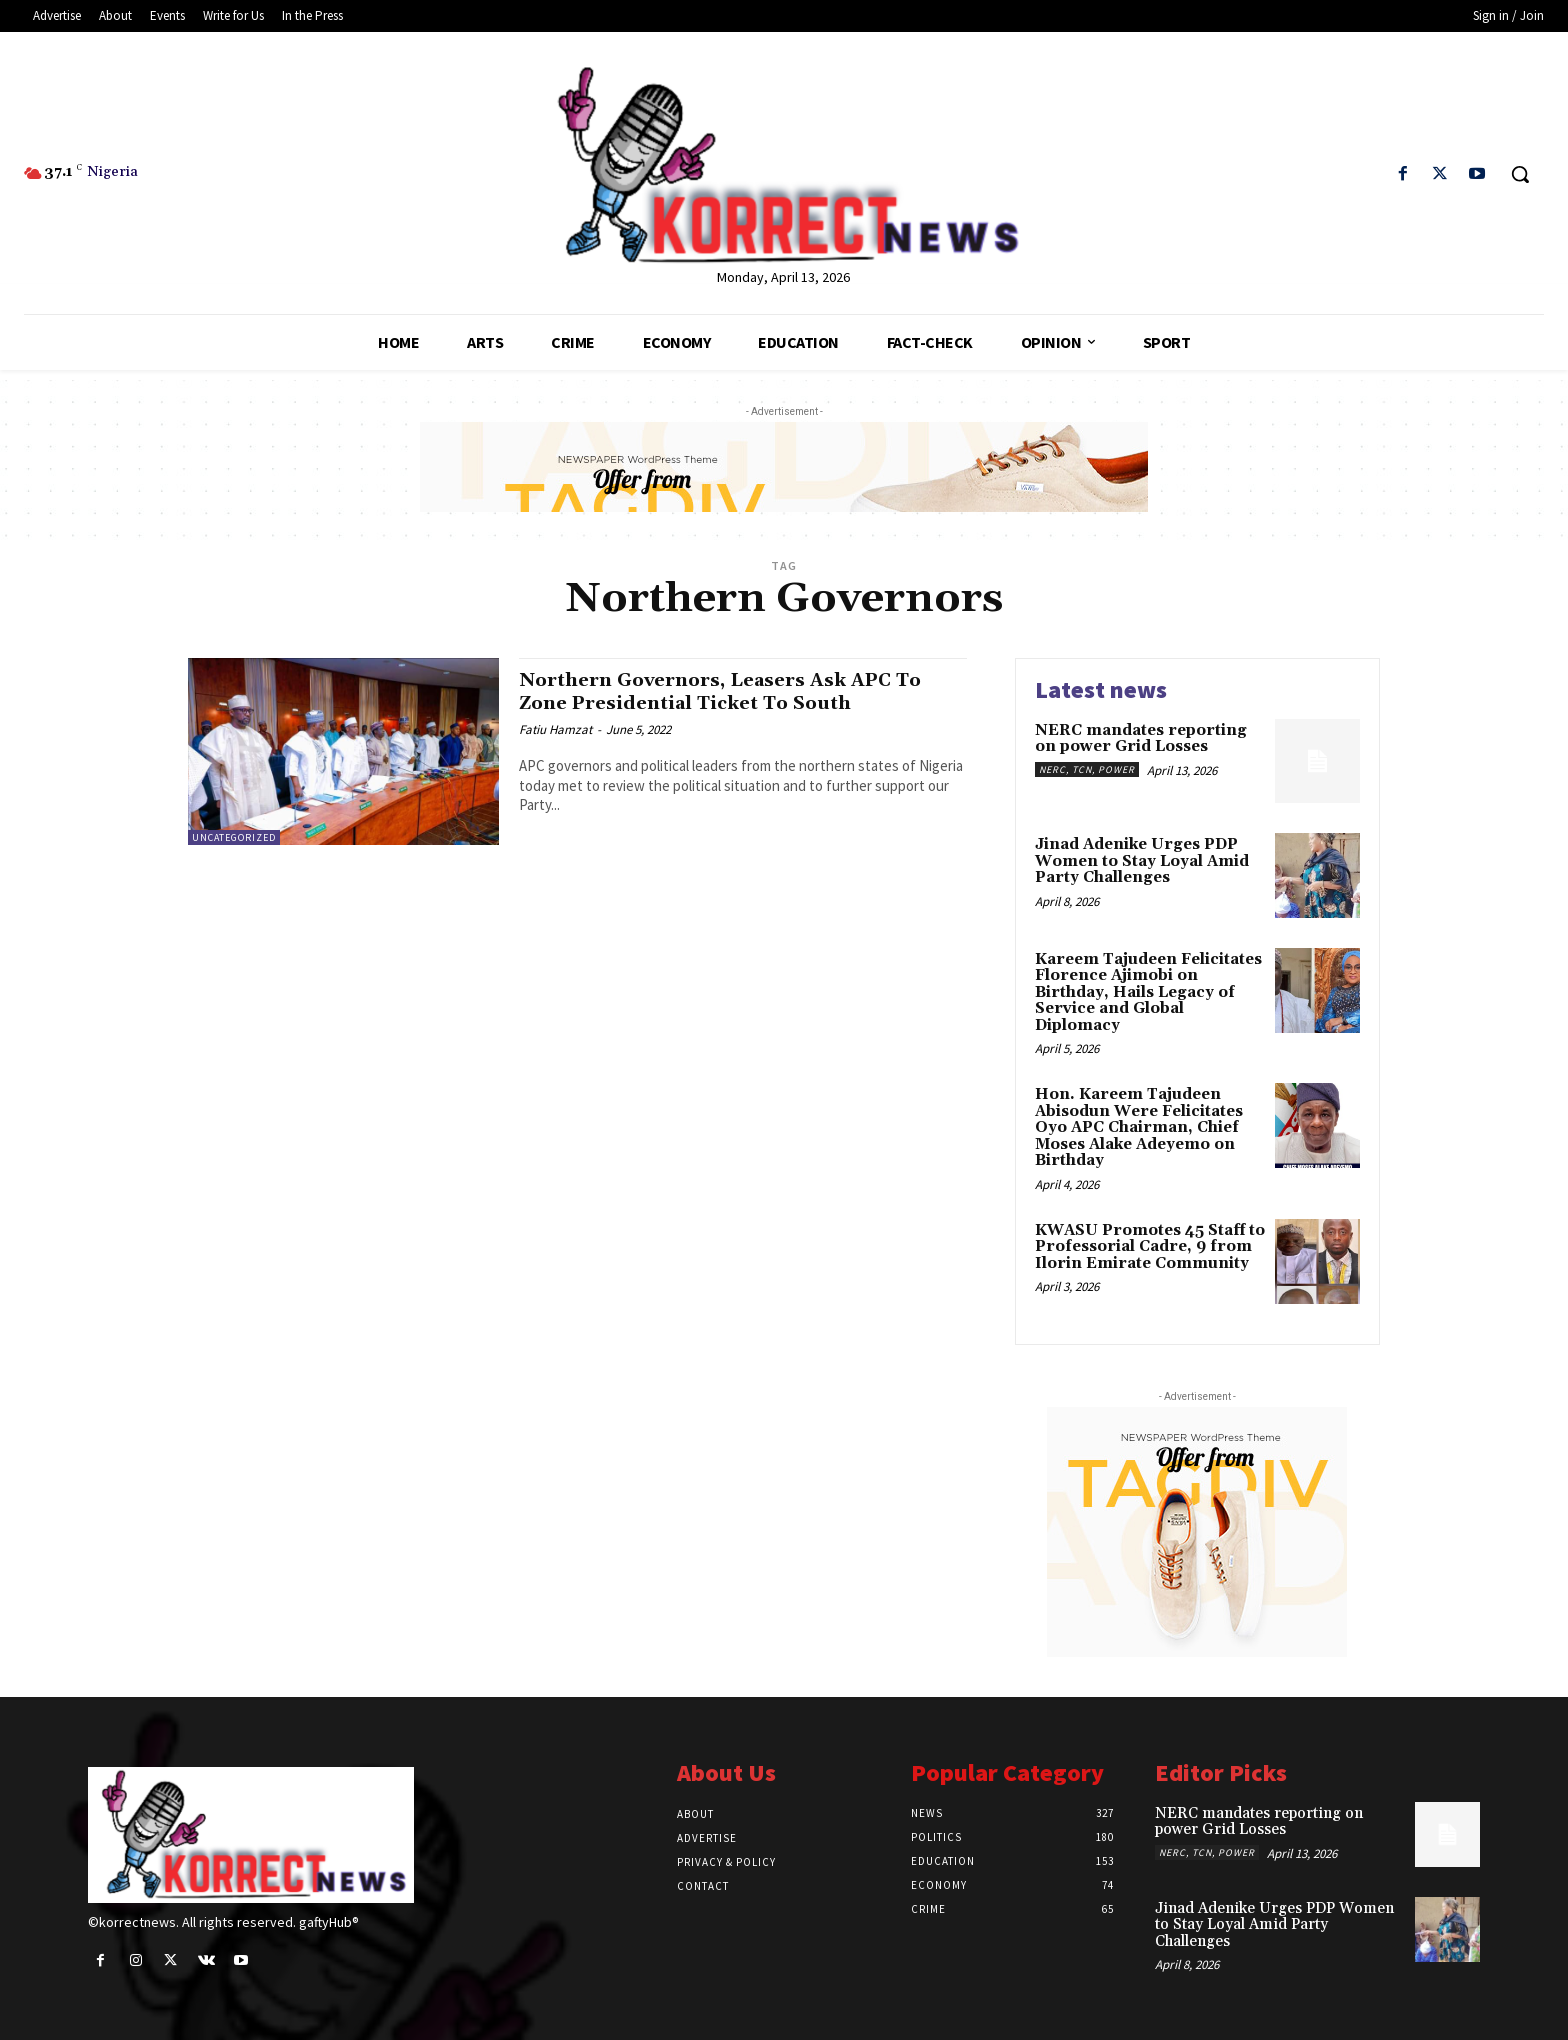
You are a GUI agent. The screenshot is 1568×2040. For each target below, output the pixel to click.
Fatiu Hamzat (555, 729)
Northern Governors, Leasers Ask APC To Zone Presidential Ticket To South (742, 691)
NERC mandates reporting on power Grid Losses (1141, 739)
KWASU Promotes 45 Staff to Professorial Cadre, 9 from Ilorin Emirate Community (1150, 1247)
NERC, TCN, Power (1087, 769)
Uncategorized (234, 837)
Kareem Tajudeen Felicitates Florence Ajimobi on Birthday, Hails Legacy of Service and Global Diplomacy (1148, 992)
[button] (1520, 174)
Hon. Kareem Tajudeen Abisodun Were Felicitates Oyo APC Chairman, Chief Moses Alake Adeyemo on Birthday (1139, 1127)
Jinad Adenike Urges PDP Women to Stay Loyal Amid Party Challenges (1142, 861)
